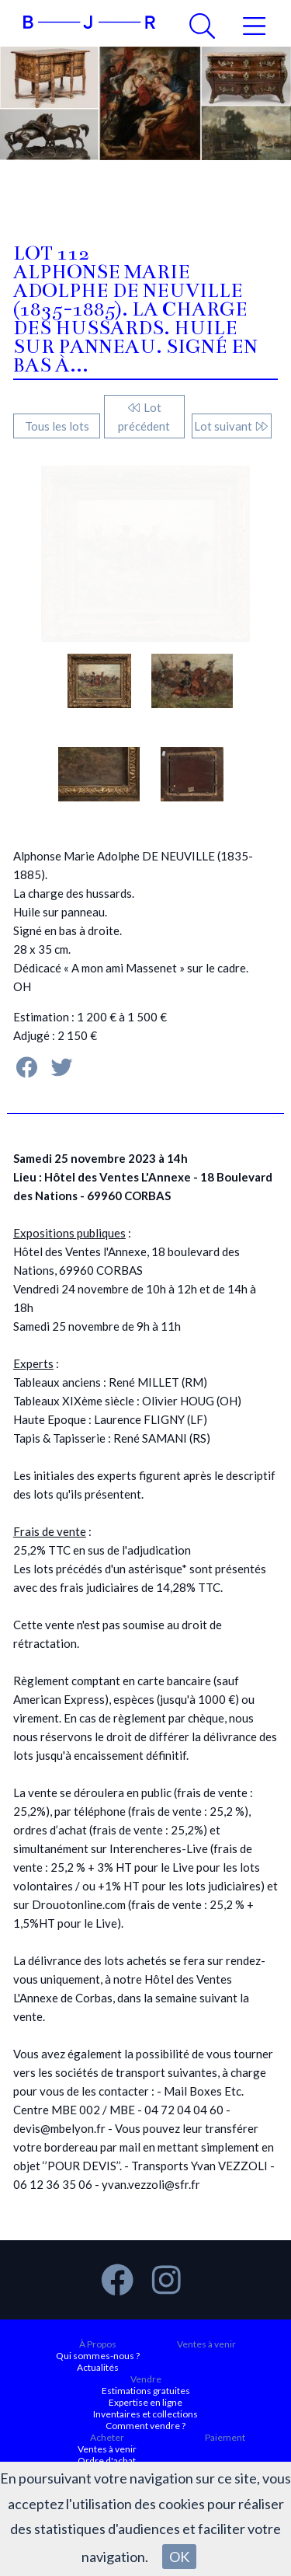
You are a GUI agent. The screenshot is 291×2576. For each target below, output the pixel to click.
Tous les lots (57, 426)
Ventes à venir (206, 2344)
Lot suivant (231, 426)
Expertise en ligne (145, 2402)
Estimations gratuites (146, 2390)
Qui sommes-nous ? (98, 2355)
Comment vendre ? (145, 2425)
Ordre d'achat (107, 2460)
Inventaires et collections (145, 2414)
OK (179, 2556)
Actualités (98, 2367)
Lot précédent (144, 416)
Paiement (225, 2437)
